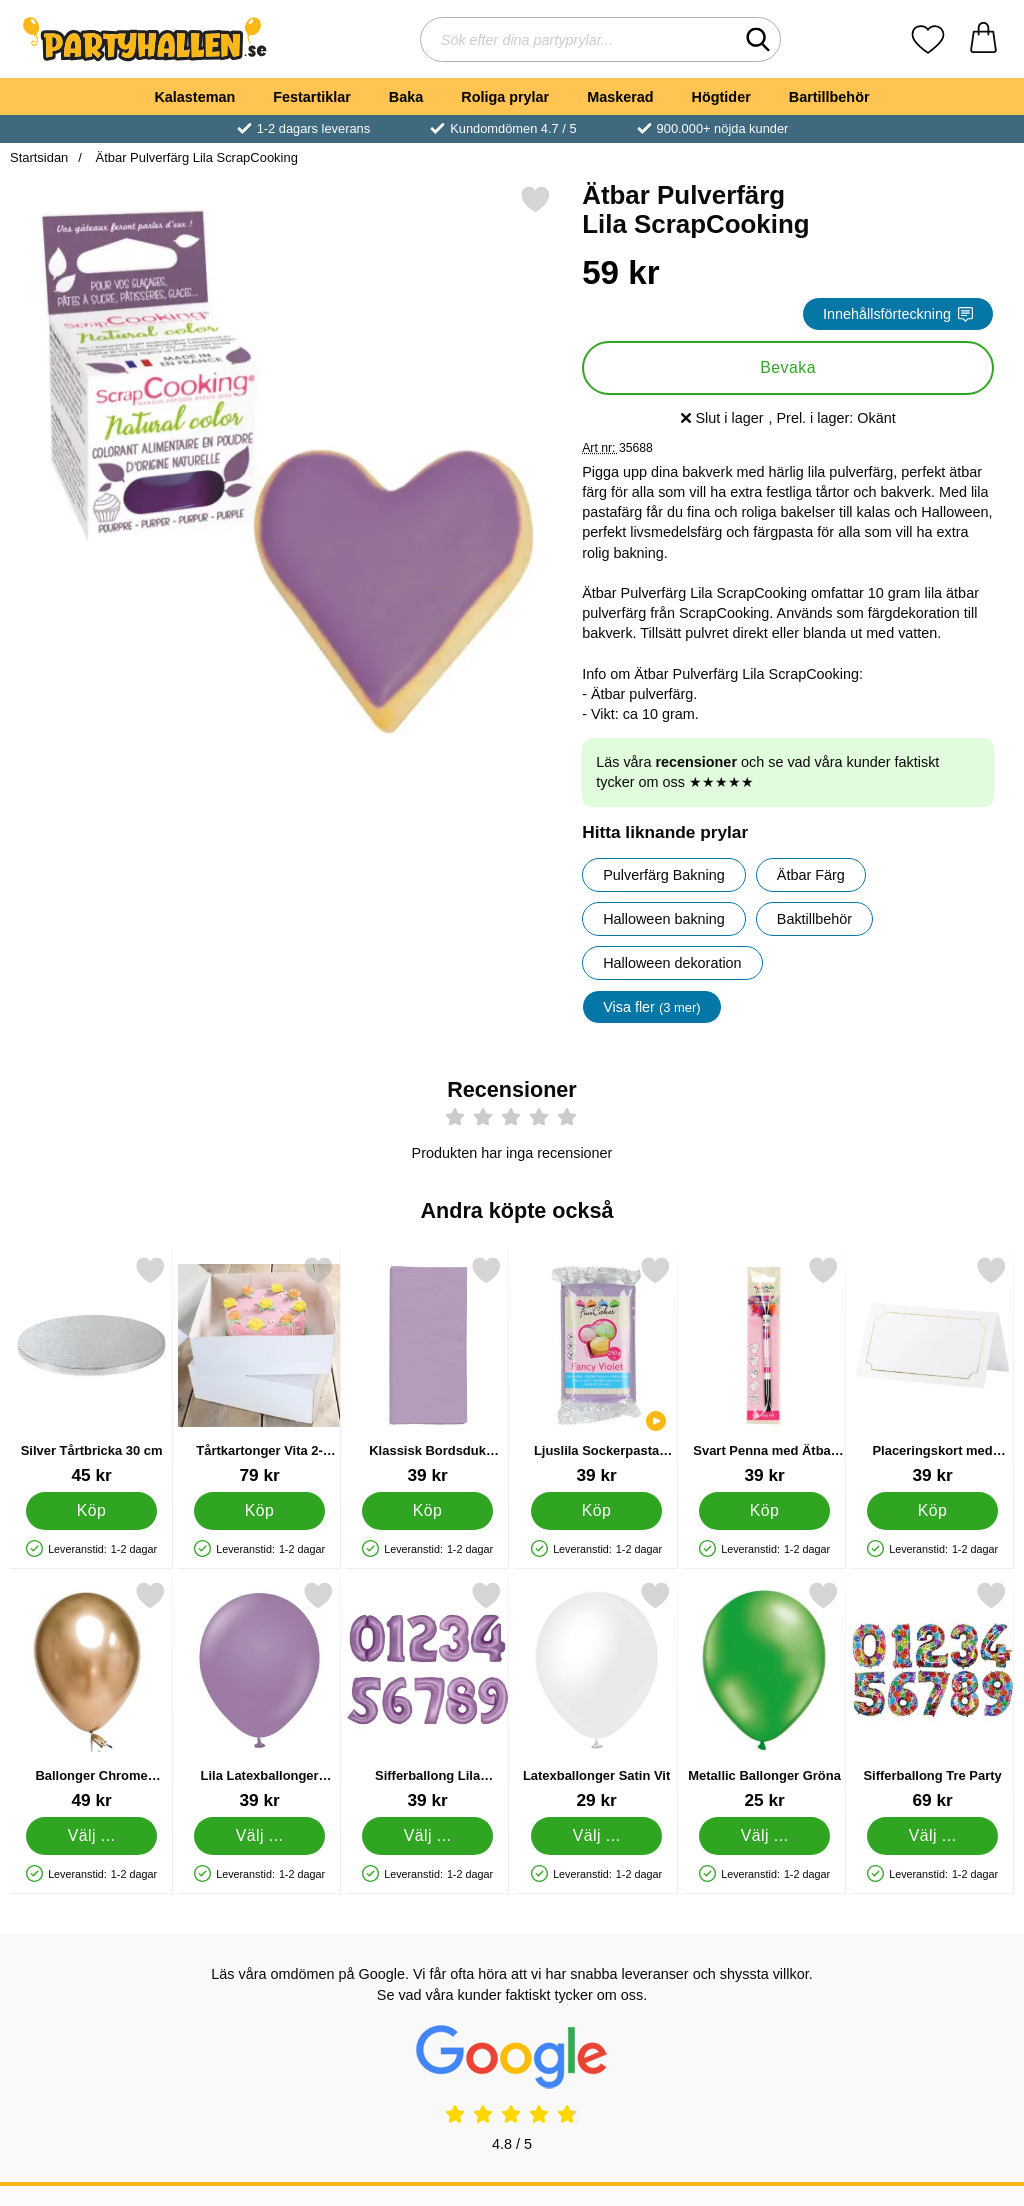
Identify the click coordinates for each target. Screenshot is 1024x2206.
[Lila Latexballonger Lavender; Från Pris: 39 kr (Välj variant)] (259, 1695)
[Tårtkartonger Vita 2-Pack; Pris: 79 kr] (259, 1370)
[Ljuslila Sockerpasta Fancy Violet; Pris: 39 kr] (596, 1370)
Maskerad (620, 97)
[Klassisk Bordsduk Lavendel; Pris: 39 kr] (427, 1370)
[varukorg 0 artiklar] (983, 39)
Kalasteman (194, 97)
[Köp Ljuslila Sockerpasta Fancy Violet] (596, 1511)
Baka (406, 97)
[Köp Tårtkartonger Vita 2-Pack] (259, 1511)
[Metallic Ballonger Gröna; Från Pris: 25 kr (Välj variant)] (764, 1695)
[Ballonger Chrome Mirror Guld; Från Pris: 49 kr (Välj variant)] (91, 1695)
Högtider (721, 97)
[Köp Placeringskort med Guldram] (932, 1511)
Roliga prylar (505, 97)
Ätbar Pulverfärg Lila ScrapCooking (195, 157)
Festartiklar (312, 97)
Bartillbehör (829, 97)
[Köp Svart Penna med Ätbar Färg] (764, 1511)
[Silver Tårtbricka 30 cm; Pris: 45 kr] (91, 1370)
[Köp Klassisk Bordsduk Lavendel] (428, 1511)
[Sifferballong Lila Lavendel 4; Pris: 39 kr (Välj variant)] (427, 1695)
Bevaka (788, 367)
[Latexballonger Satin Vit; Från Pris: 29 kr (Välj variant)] (596, 1695)
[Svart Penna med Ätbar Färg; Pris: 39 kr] (764, 1370)
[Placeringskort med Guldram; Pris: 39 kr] (932, 1370)
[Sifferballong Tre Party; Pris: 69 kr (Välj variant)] (932, 1695)
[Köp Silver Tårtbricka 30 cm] (91, 1511)
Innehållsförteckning (898, 314)
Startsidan (39, 157)
